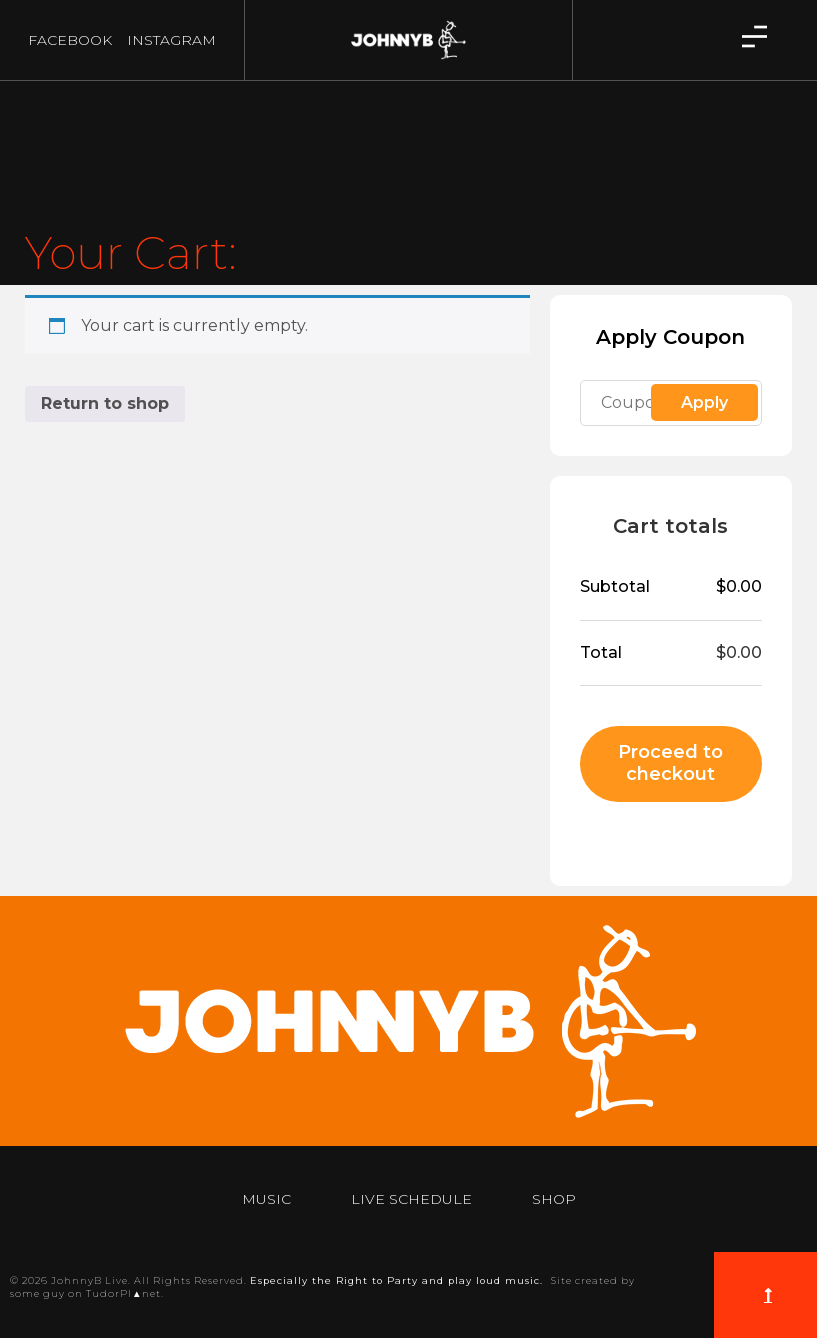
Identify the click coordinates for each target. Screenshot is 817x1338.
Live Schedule (411, 1199)
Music (266, 1199)
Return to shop (105, 403)
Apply (704, 402)
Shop (554, 1199)
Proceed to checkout (670, 763)
